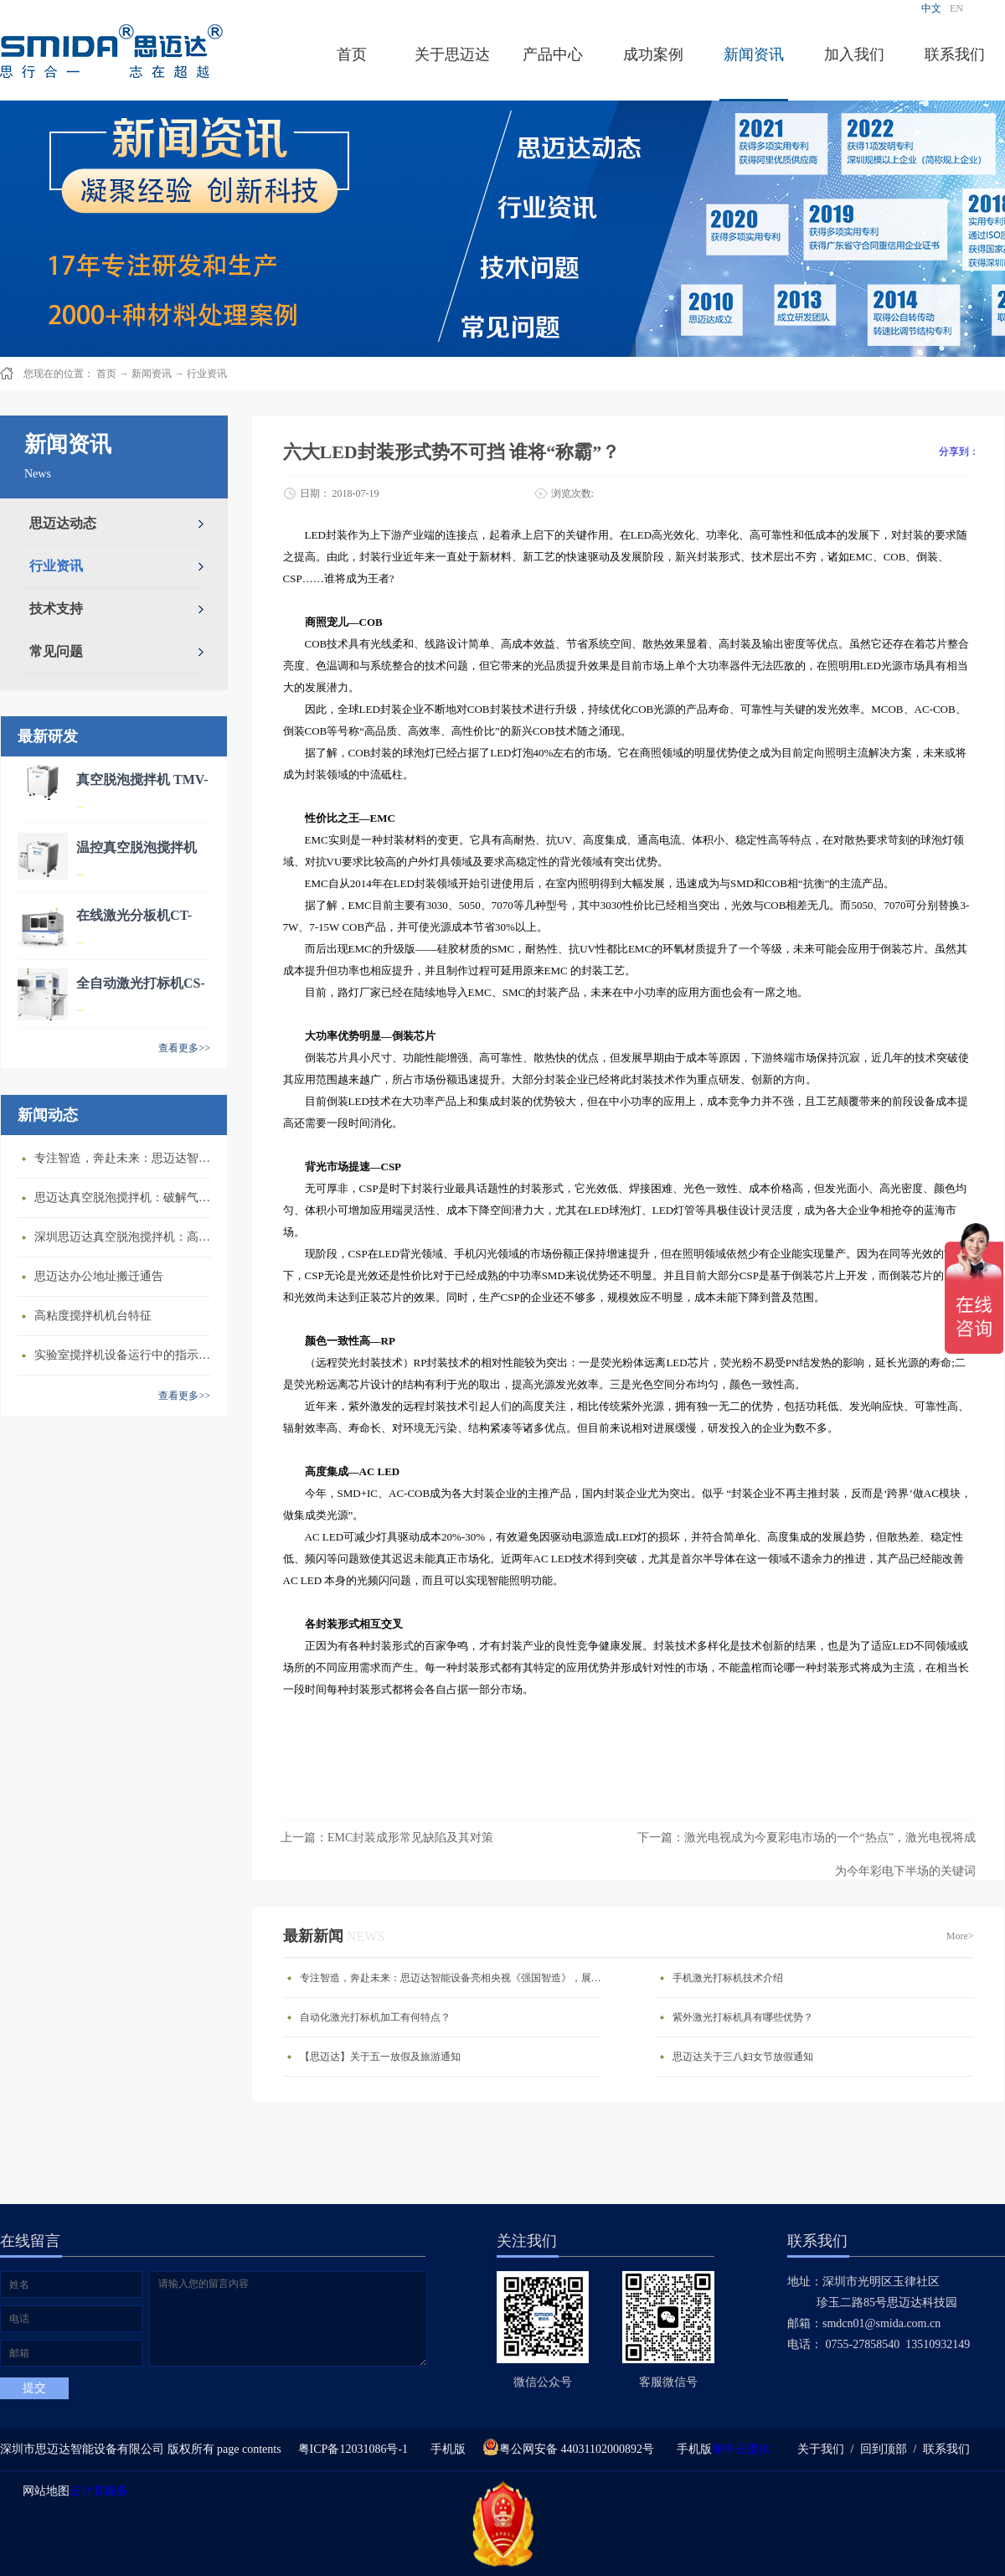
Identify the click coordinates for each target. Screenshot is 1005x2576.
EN (956, 8)
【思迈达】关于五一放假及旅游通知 (380, 2056)
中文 (931, 8)
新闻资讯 (151, 373)
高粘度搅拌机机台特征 (93, 1315)
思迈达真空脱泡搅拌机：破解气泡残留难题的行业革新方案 (126, 1197)
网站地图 (43, 2491)
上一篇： (387, 1837)
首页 (352, 54)
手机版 (445, 2449)
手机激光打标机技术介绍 (728, 1978)
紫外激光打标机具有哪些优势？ (743, 2017)
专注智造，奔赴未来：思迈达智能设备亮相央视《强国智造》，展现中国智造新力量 (126, 1158)
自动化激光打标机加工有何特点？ (375, 2017)
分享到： (959, 451)
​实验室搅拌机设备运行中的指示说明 (126, 1355)
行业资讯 (207, 373)
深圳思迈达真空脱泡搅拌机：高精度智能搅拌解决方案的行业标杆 (126, 1237)
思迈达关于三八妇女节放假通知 (743, 2056)
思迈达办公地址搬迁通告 (98, 1276)
